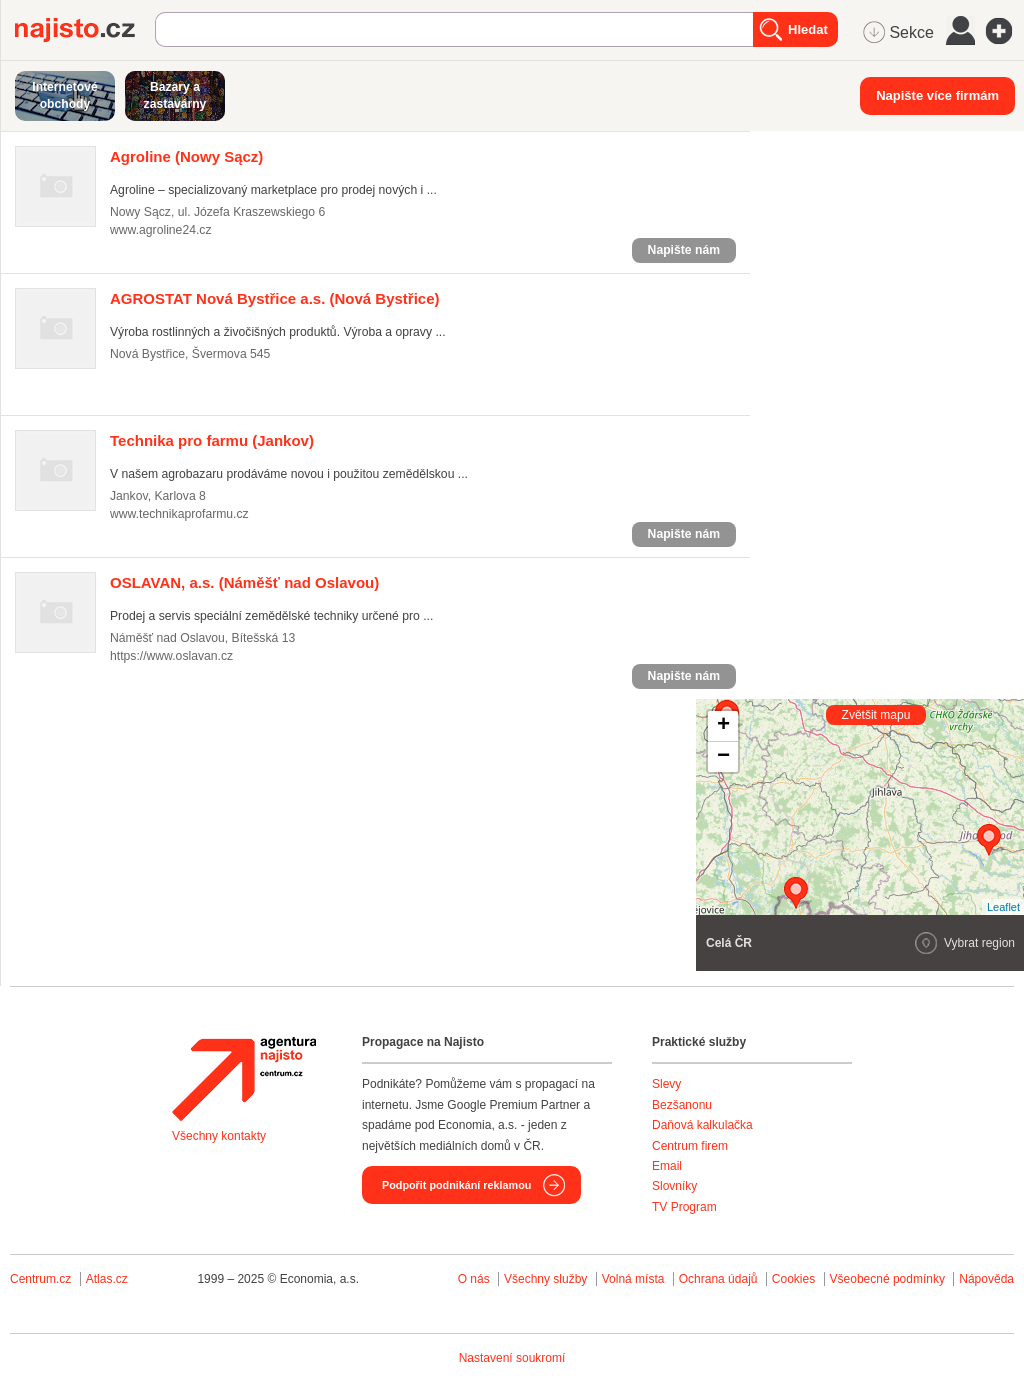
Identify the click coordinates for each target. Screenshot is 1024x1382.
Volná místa (633, 1279)
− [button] (723, 757)
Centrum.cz (40, 1279)
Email (667, 1166)
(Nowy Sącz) (186, 156)
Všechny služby (547, 1279)
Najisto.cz (85, 30)
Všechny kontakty (219, 1136)
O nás (474, 1279)
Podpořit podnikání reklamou (456, 1185)
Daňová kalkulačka (702, 1125)
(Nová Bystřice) (275, 298)
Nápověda (986, 1279)
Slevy (666, 1084)
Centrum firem (690, 1146)
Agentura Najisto (244, 1079)
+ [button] (723, 726)
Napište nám (684, 250)
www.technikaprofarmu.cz (179, 514)
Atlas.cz (107, 1279)
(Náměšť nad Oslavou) (244, 582)
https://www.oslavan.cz (171, 656)
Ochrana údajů (718, 1279)
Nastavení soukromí (512, 1358)
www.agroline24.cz (160, 230)
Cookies (793, 1279)
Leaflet (1003, 907)
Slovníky (674, 1186)
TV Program (684, 1207)
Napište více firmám (937, 95)
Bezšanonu (682, 1105)
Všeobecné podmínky (887, 1279)
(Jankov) (212, 440)
